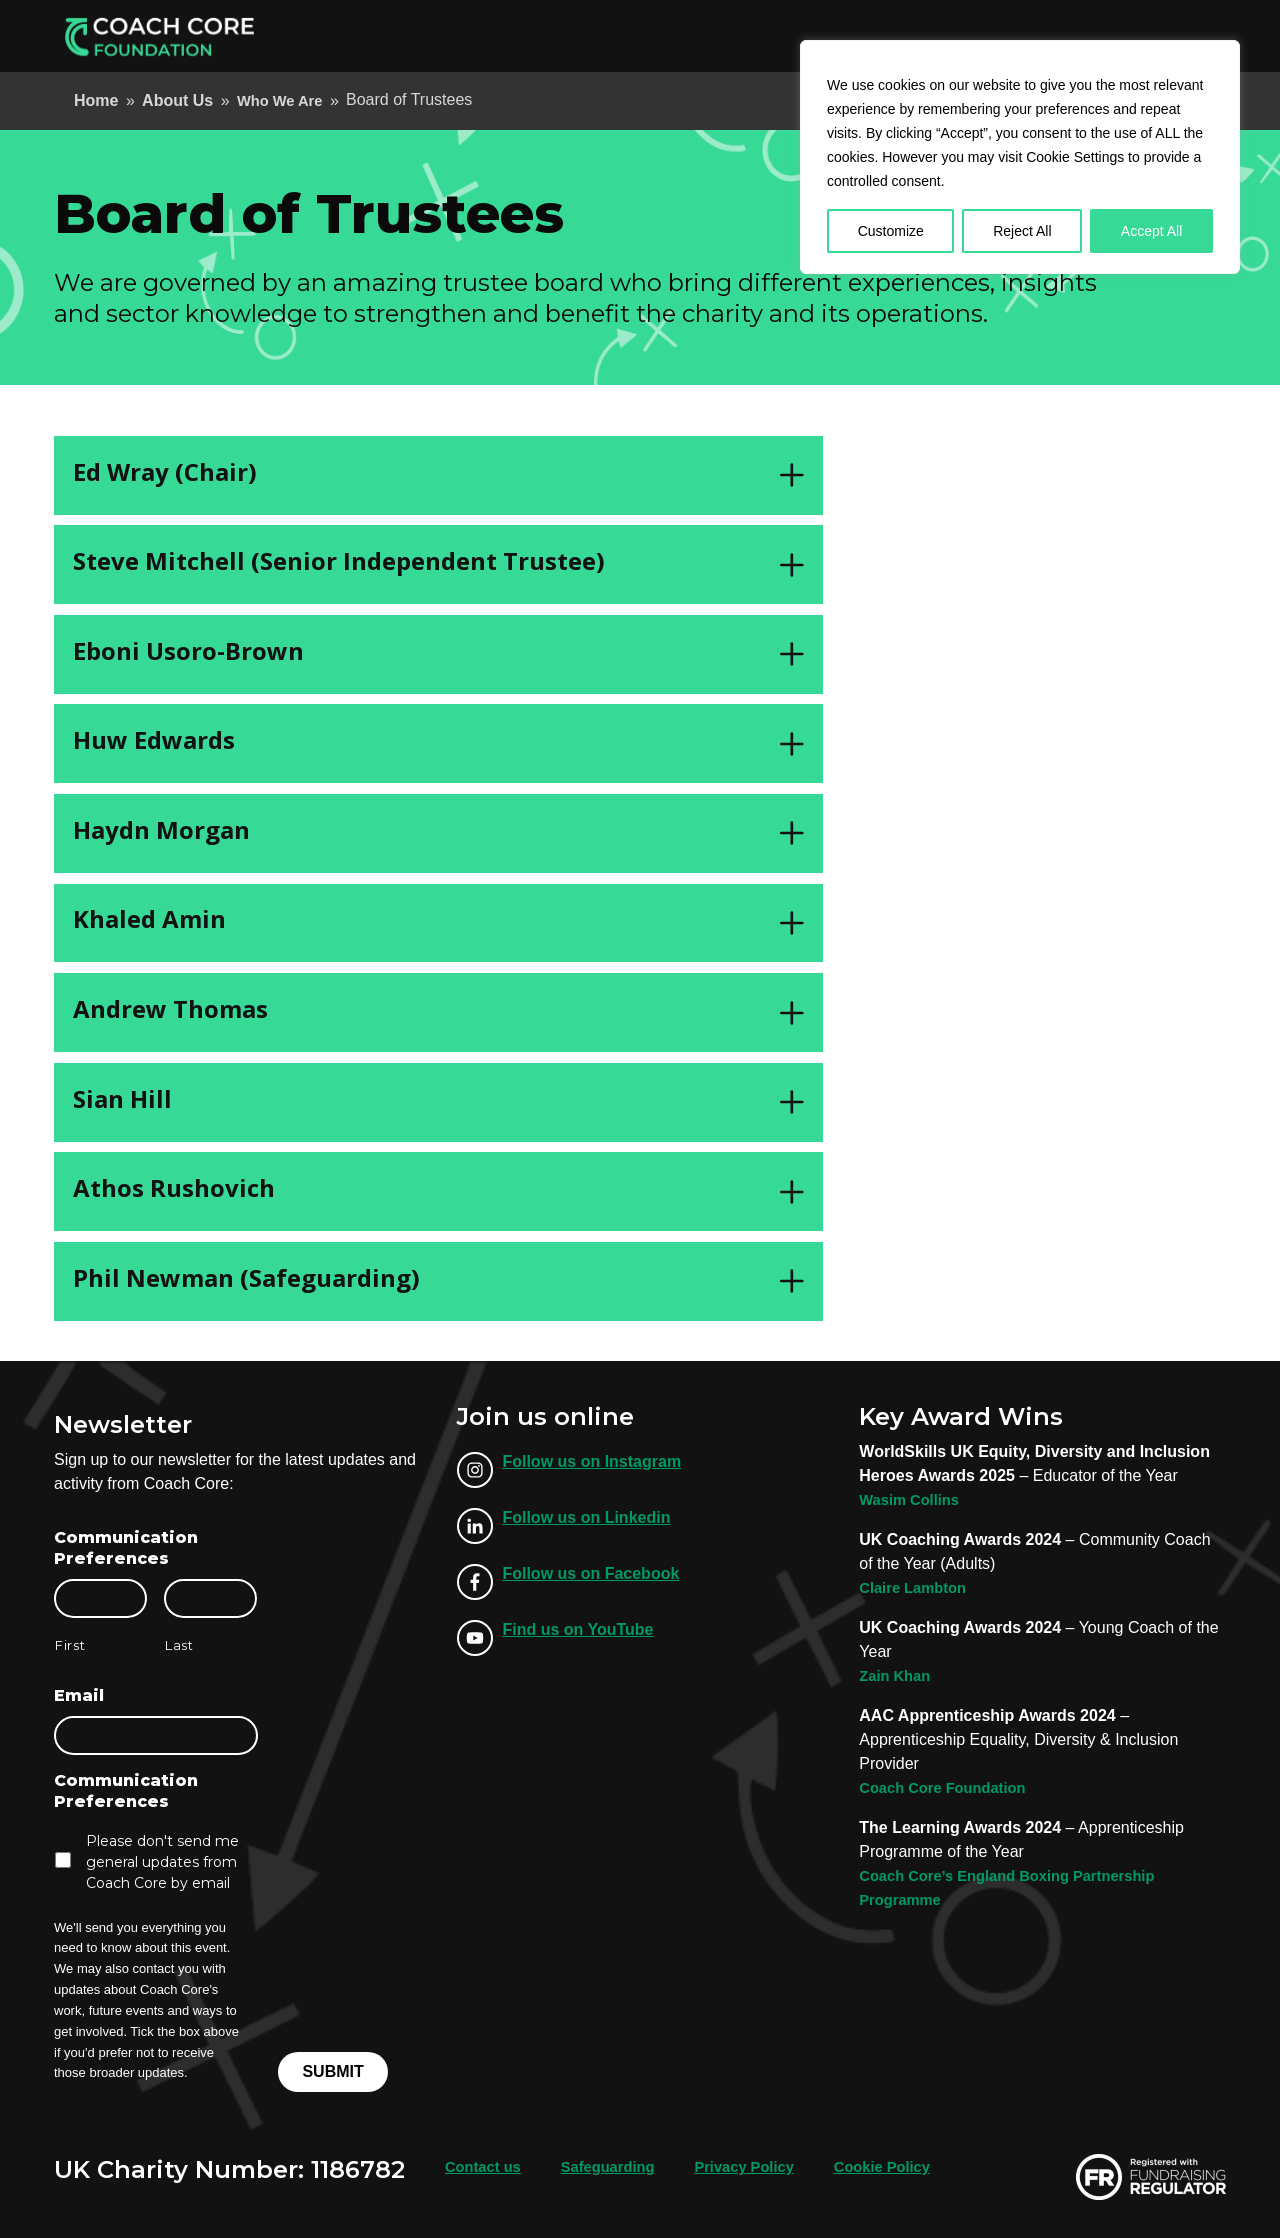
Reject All (1022, 231)
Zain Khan (897, 1675)
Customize (891, 231)
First (70, 1645)
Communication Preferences (126, 1548)
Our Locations (951, 35)
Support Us (1070, 35)
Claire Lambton (917, 1587)
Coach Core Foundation (949, 1787)
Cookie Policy (910, 2164)
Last (179, 1645)
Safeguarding (619, 2164)
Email (79, 1695)
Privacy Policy (764, 2164)
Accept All (1151, 231)
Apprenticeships (592, 35)
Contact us (486, 2164)
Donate (1175, 35)
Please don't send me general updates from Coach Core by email (162, 1862)
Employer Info (730, 35)
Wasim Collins (913, 1499)
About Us (840, 35)
